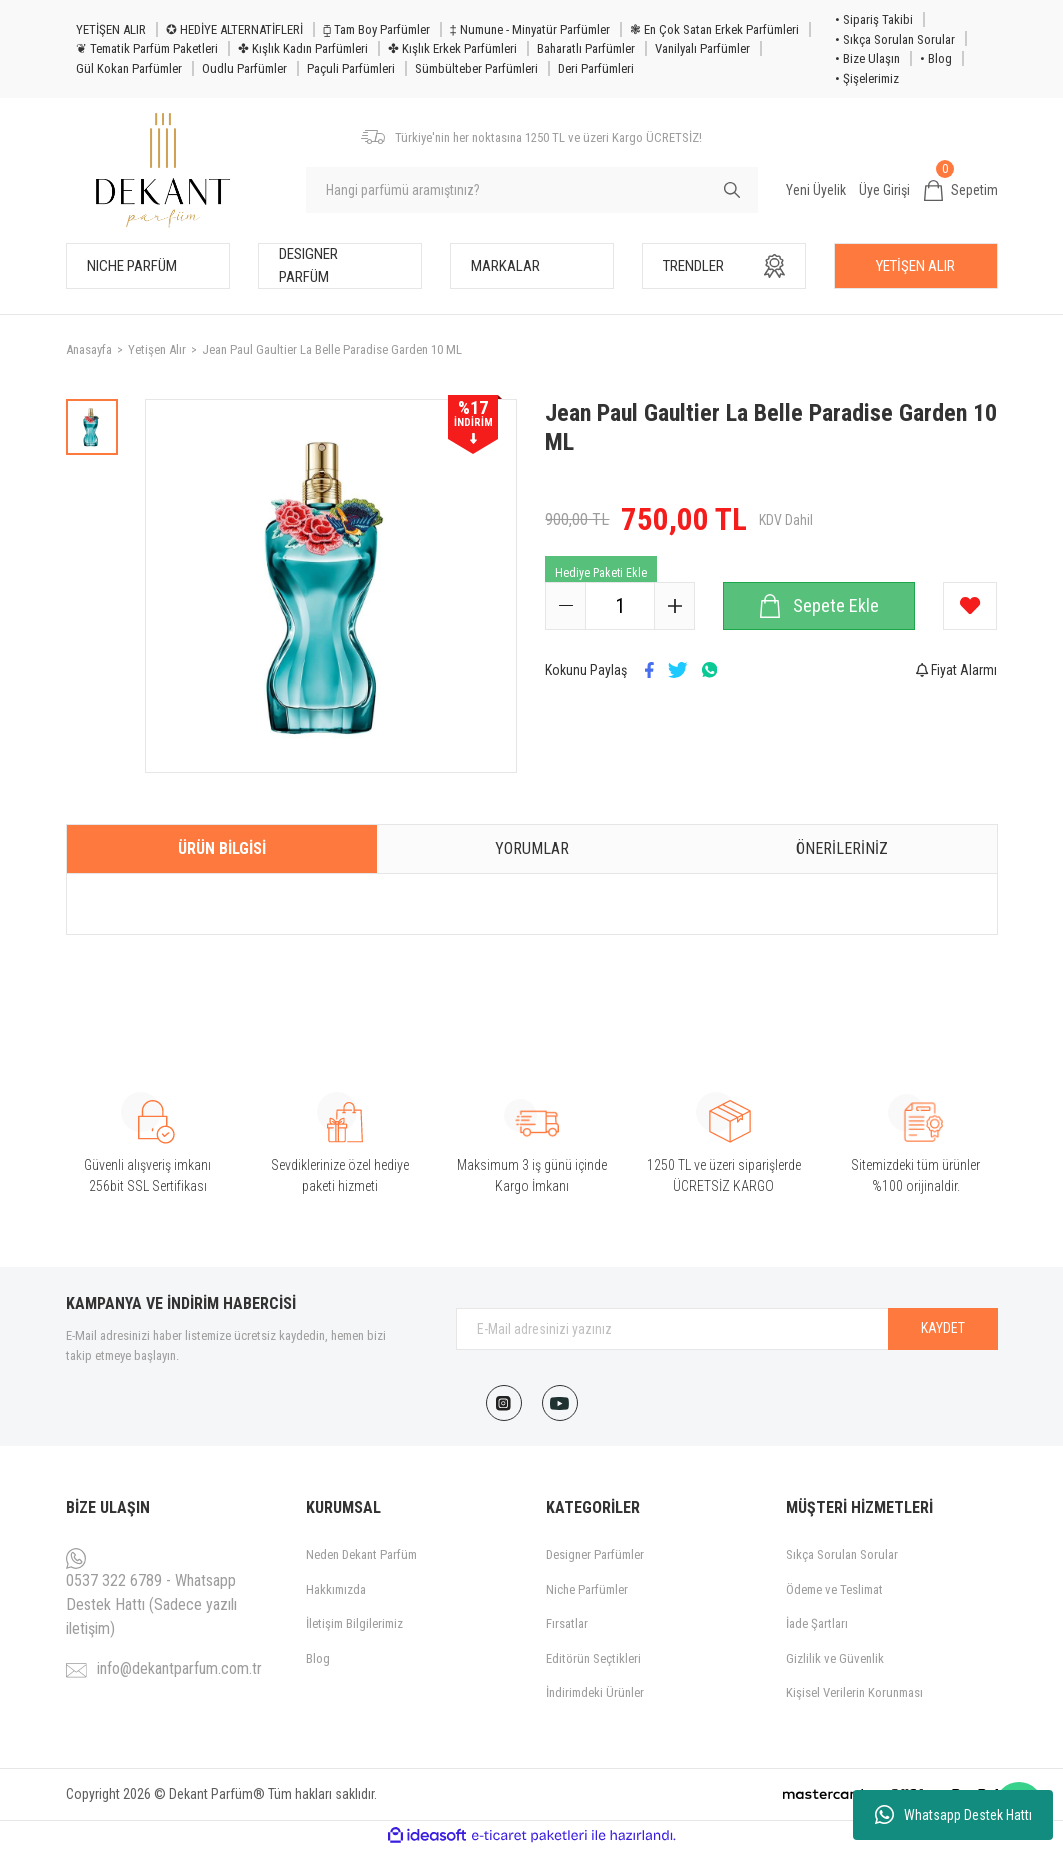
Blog (318, 1658)
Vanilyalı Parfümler (702, 48)
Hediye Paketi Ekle (601, 573)
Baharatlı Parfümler (586, 48)
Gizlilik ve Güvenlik (835, 1658)
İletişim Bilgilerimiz (354, 1623)
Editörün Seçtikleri (593, 1658)
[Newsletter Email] (727, 1329)
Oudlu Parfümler (244, 68)
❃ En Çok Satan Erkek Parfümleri (714, 29)
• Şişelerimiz (867, 78)
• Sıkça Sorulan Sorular (895, 39)
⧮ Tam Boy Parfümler (376, 29)
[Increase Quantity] (674, 606)
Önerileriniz (842, 848)
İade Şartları (817, 1623)
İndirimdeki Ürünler (595, 1692)
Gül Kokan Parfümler (129, 68)
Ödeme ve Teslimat (834, 1589)
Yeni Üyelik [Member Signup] (816, 190)
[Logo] (163, 170)
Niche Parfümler (587, 1589)
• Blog (936, 58)
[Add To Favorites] (970, 606)
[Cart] (961, 191)
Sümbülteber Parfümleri (476, 68)
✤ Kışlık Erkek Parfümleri (452, 48)
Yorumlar (532, 848)
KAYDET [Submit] (943, 1328)
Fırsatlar (567, 1623)
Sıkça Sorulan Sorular (842, 1554)
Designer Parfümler (595, 1554)
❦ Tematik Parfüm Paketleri (147, 48)
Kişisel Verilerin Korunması (854, 1692)
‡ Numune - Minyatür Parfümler (530, 29)
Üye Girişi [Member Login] (884, 190)
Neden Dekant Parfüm (361, 1554)
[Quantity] (620, 606)
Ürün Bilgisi (222, 848)
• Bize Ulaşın (867, 58)
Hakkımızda (336, 1589)
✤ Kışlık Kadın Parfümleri (303, 48)
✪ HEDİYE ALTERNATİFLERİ (234, 29)
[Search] (532, 190)
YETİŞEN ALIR (111, 29)
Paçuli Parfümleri (351, 68)
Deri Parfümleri (596, 68)
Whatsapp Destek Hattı (953, 1815)
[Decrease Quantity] (566, 606)
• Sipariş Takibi (874, 19)
